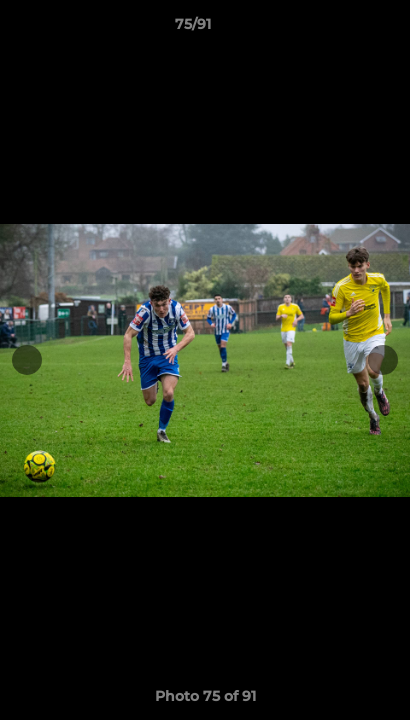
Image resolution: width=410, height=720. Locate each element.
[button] (338, 29)
